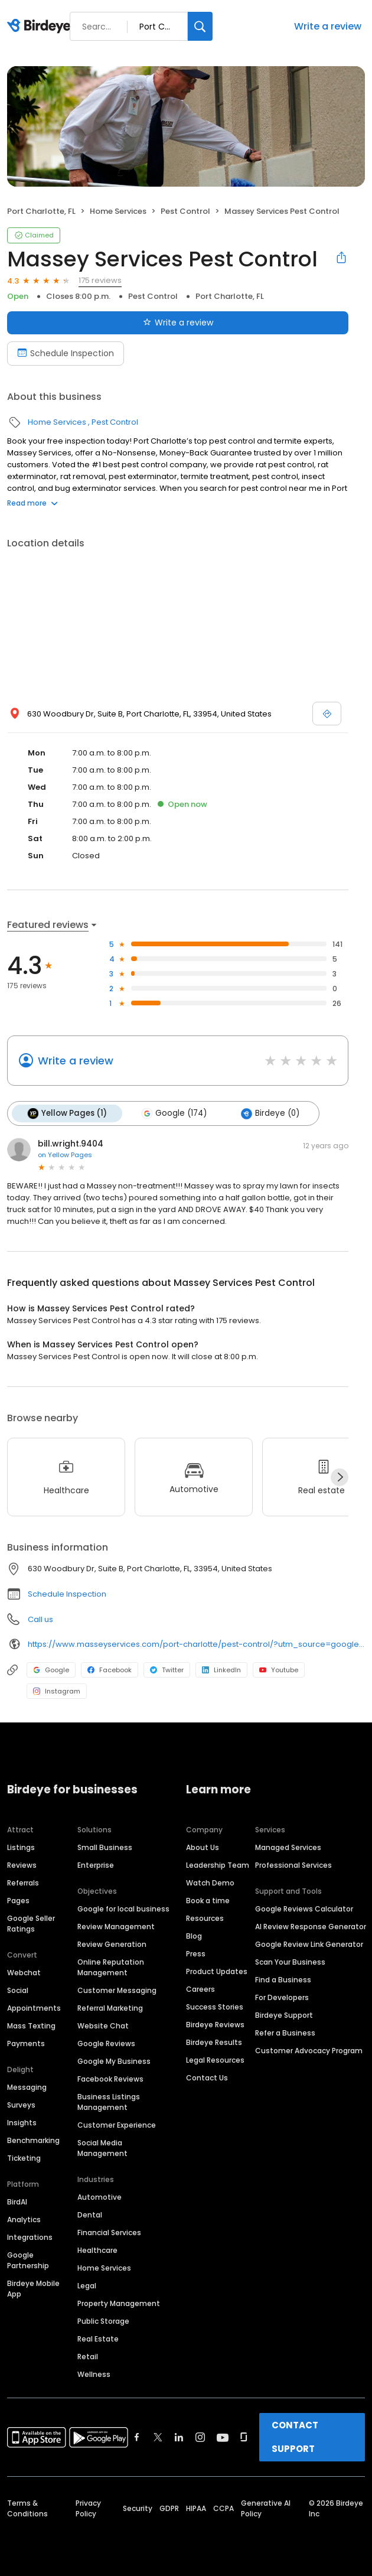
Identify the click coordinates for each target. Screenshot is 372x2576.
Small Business (104, 1847)
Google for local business (123, 1909)
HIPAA (196, 2508)
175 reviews (100, 280)
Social (17, 1990)
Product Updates (216, 1971)
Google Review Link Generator (309, 1944)
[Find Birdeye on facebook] (137, 2437)
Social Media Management (102, 2148)
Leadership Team (217, 1865)
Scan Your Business (290, 1962)
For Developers (282, 1997)
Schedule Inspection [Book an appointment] (65, 353)
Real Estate (98, 2339)
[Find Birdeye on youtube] (223, 2437)
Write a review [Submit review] (178, 322)
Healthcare (97, 2250)
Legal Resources (215, 2060)
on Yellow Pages (65, 1155)
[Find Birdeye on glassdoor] (243, 2437)
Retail (87, 2357)
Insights (22, 2123)
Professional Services (293, 1865)
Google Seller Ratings (31, 1923)
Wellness (93, 2374)
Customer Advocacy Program (309, 2051)
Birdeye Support (284, 2015)
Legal (86, 2286)
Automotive (99, 2197)
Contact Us (207, 2078)
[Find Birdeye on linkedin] (179, 2437)
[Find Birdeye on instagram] (200, 2437)
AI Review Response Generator (310, 1927)
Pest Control (185, 211)
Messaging (27, 2087)
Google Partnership (28, 2260)
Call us (40, 1619)
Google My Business (114, 2061)
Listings (21, 1847)
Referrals (23, 1883)
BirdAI (17, 2202)
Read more (32, 503)
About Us (202, 1847)
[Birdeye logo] (41, 26)
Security (137, 2508)
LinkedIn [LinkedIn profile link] (221, 1670)
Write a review (327, 26)
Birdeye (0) (270, 1113)
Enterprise (95, 1865)
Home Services (118, 211)
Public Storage (103, 2321)
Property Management (118, 2303)
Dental (89, 2215)
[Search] (200, 26)
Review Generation (111, 1944)
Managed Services (288, 1847)
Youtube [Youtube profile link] (278, 1670)
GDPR (169, 2508)
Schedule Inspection (67, 1594)
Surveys (21, 2105)
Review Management (116, 1927)
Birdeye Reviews (215, 2025)
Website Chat (103, 2026)
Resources (205, 1918)
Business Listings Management (108, 2102)
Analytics (24, 2219)
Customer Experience (116, 2125)
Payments (26, 2043)
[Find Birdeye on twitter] (158, 2437)
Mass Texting (31, 2026)
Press (195, 1954)
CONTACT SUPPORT (295, 2437)
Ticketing (24, 2158)
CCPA (223, 2508)
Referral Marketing (110, 2008)
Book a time (208, 1901)
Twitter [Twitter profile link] (167, 1670)
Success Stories (214, 2007)
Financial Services (109, 2232)
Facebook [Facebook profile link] (109, 1670)
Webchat (24, 1973)
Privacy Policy (88, 2508)
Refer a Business (285, 2033)
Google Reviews (106, 2043)
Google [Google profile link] (51, 1670)
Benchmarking (33, 2140)
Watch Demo (210, 1883)
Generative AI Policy (266, 2508)
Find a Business (283, 1980)
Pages (18, 1901)
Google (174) (174, 1113)
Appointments (34, 2008)
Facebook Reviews (110, 2079)
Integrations (30, 2237)
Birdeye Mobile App (33, 2288)
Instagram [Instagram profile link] (56, 1691)
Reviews (22, 1865)
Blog (194, 1936)
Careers (200, 1989)
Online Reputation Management (110, 1967)
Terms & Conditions (27, 2508)
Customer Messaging (116, 1990)
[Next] (339, 1477)
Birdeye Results (214, 2042)
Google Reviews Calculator (304, 1909)
